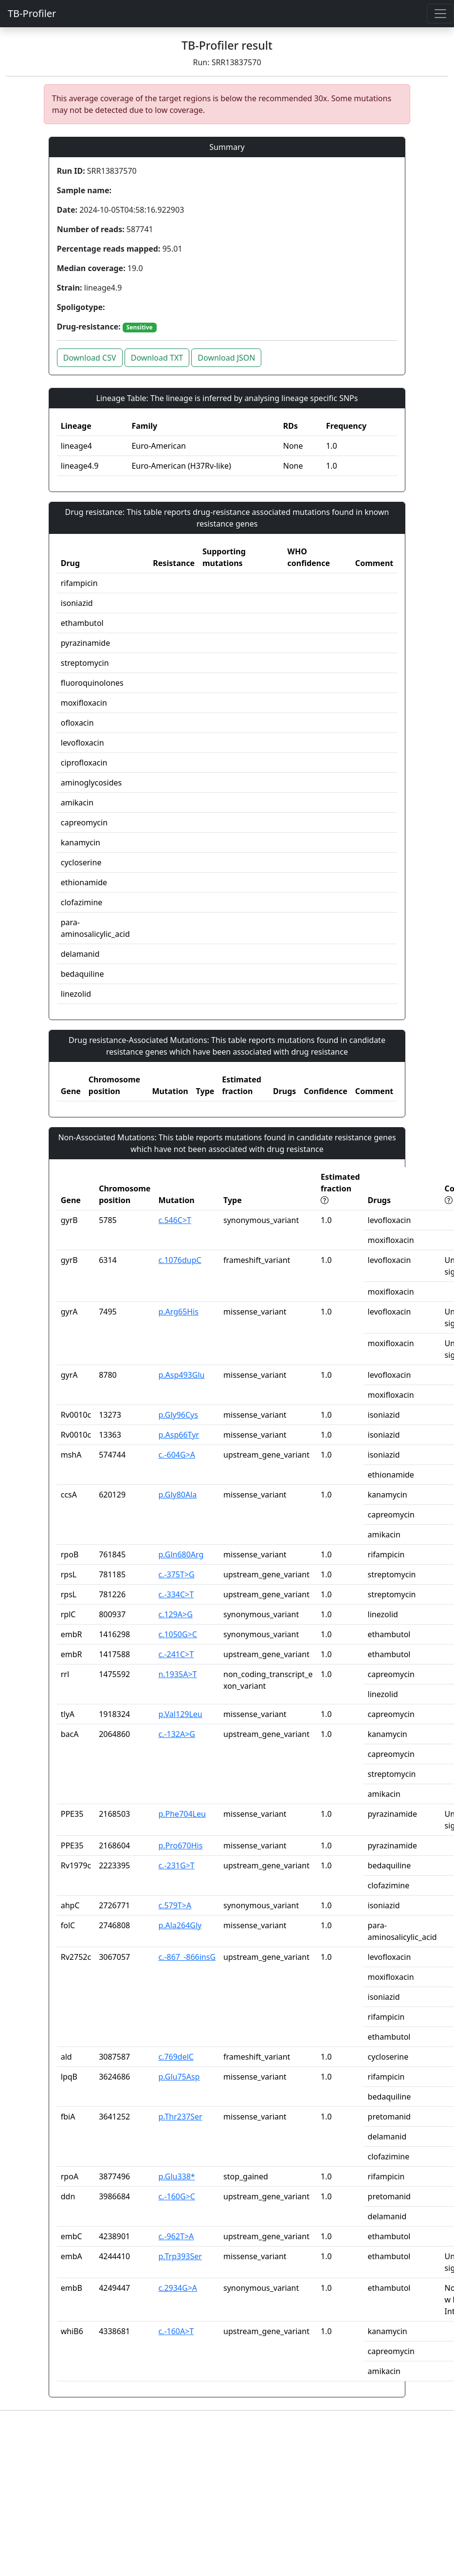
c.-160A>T (176, 2331)
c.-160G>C (176, 2196)
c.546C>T (174, 1220)
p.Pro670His (180, 1845)
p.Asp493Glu (181, 1375)
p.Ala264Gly (179, 1925)
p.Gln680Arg (180, 1554)
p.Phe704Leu (181, 1814)
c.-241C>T (176, 1654)
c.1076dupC (179, 1260)
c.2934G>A (177, 2288)
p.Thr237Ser (180, 2116)
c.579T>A (174, 1905)
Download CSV (89, 357)
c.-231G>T (176, 1865)
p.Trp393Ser (179, 2256)
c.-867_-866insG (187, 1957)
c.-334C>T (176, 1594)
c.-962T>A (176, 2236)
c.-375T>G (176, 1574)
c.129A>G (175, 1614)
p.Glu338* (176, 2176)
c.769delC (176, 2056)
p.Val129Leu (180, 1714)
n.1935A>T (177, 1674)
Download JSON (226, 357)
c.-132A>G (176, 1734)
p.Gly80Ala (177, 1494)
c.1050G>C (177, 1634)
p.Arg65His (178, 1311)
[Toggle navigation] (440, 13)
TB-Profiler (32, 13)
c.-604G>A (176, 1454)
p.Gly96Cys (178, 1414)
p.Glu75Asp (179, 2076)
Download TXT (157, 357)
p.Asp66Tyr (178, 1434)
